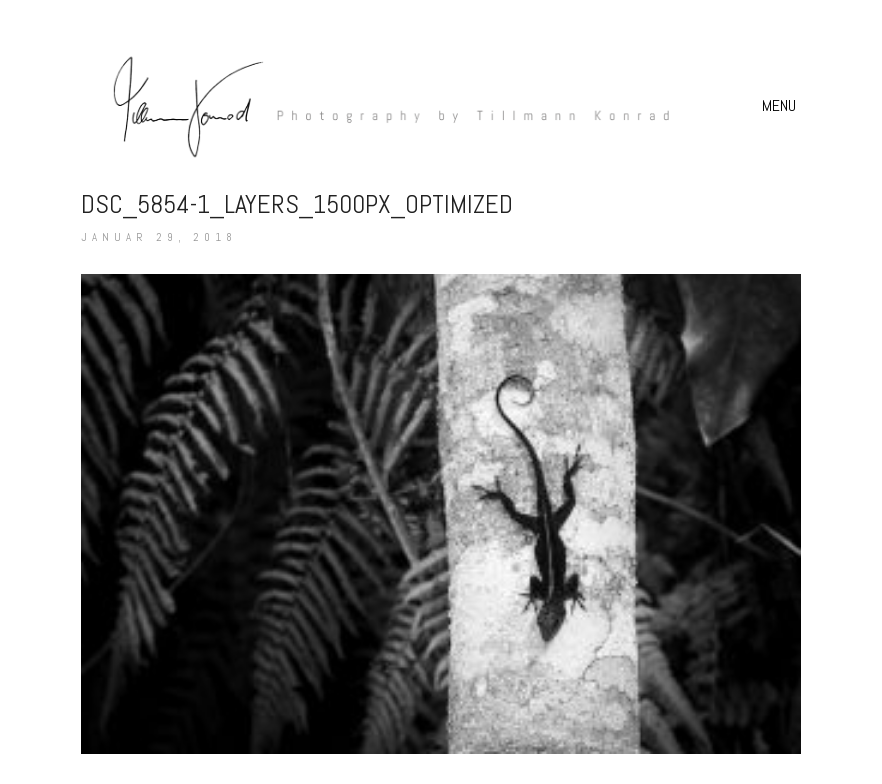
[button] (781, 106)
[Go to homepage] (381, 105)
